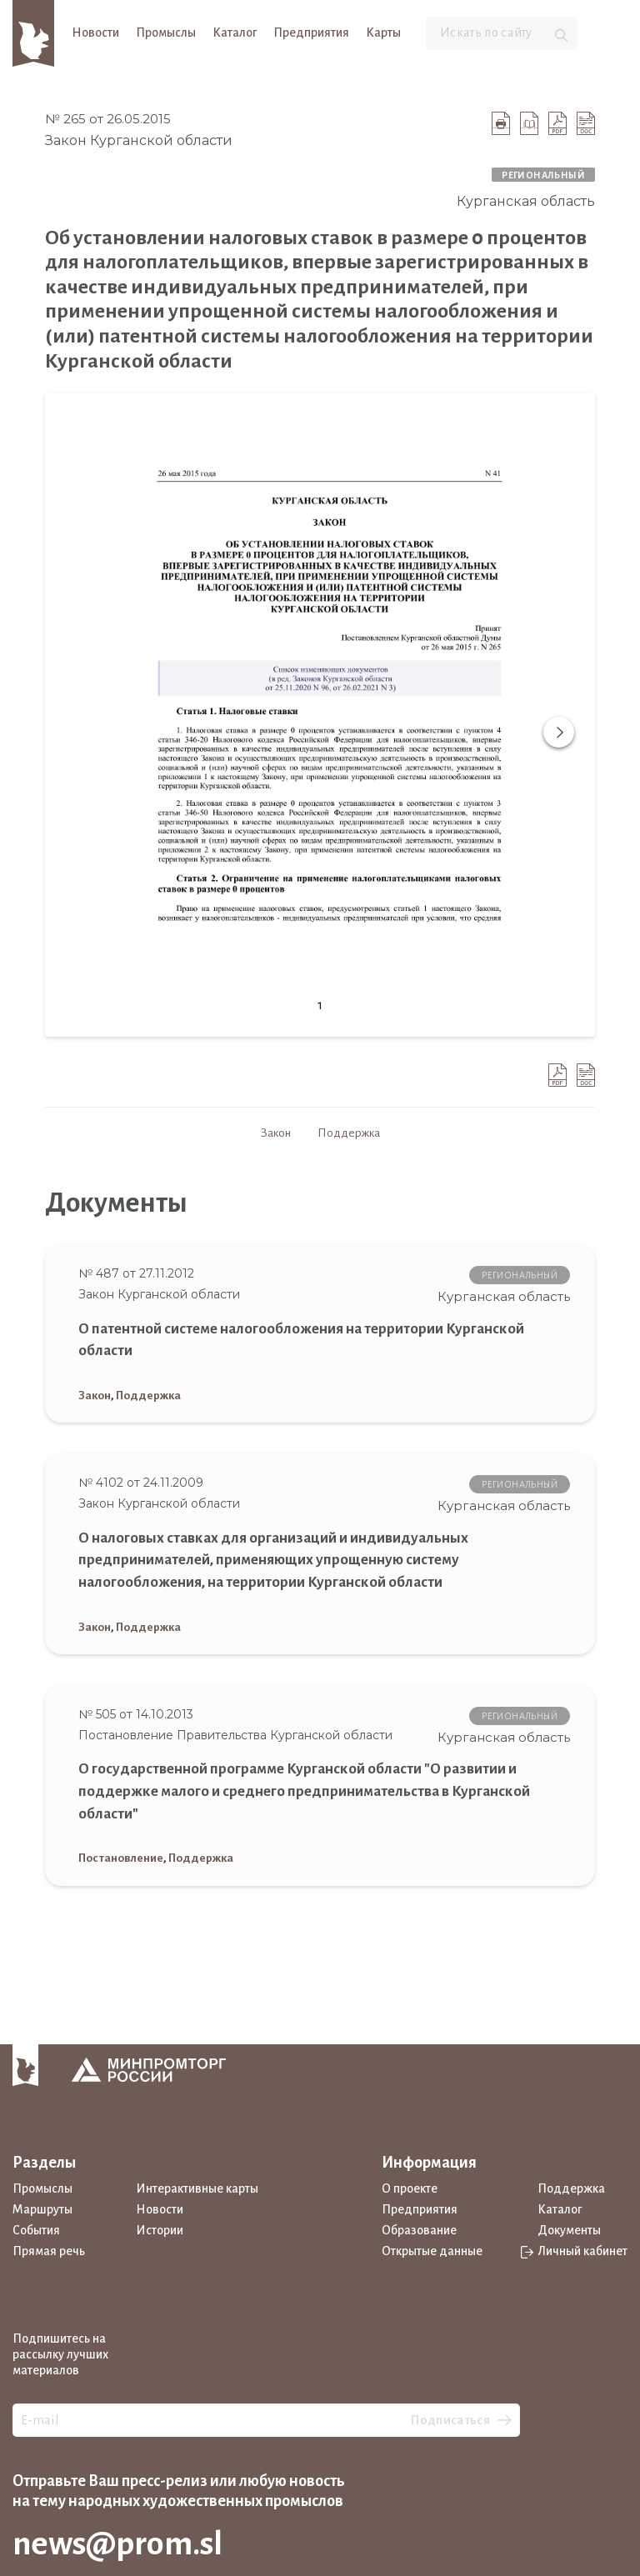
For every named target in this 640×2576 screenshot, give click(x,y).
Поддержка (349, 1133)
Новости (95, 32)
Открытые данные (432, 2251)
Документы (569, 2230)
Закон (276, 1133)
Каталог (234, 32)
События (36, 2230)
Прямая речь (48, 2251)
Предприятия (311, 32)
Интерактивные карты (197, 2188)
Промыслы (166, 32)
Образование (419, 2230)
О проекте (410, 2188)
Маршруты (42, 2209)
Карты (383, 32)
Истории (159, 2230)
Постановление (120, 1858)
